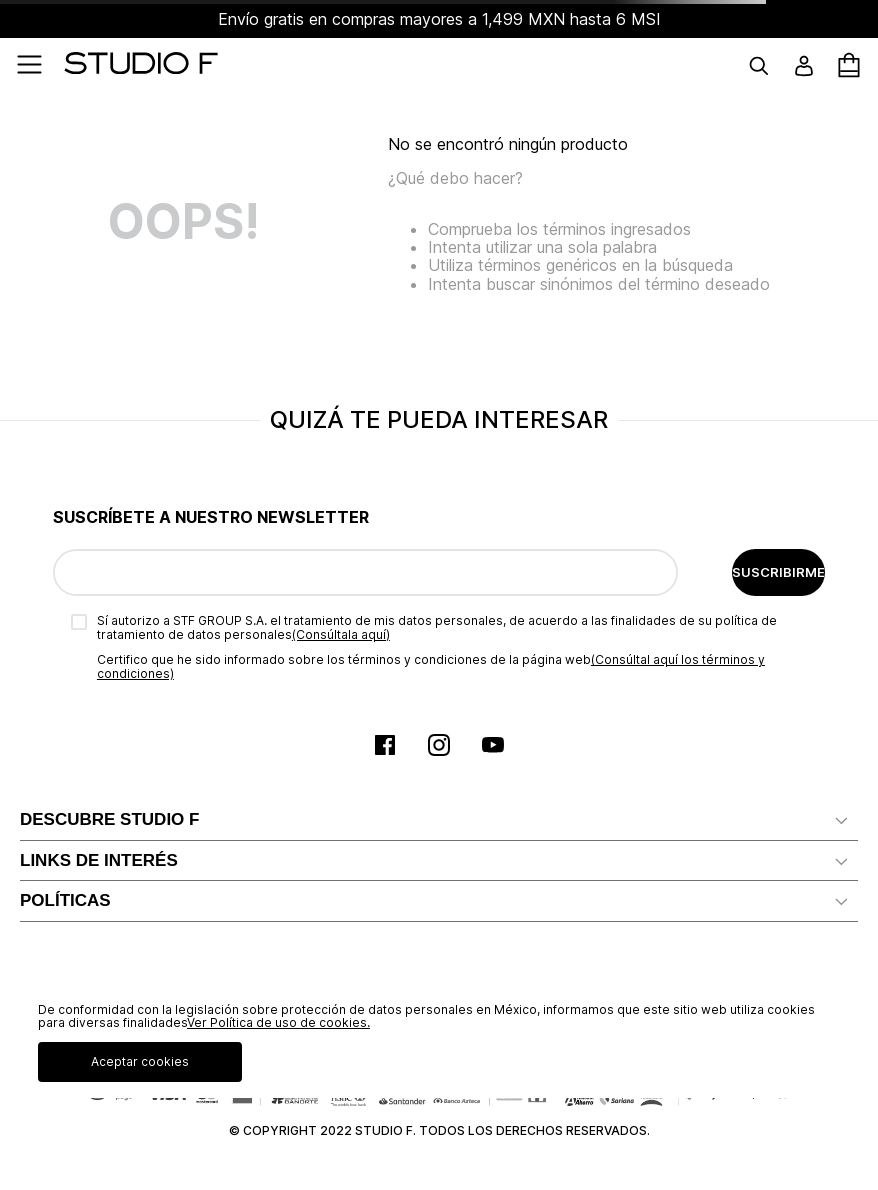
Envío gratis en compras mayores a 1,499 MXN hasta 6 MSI (439, 19)
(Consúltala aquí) (341, 634)
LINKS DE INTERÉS (99, 860)
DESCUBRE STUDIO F (109, 819)
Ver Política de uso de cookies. (278, 1022)
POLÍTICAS (65, 900)
